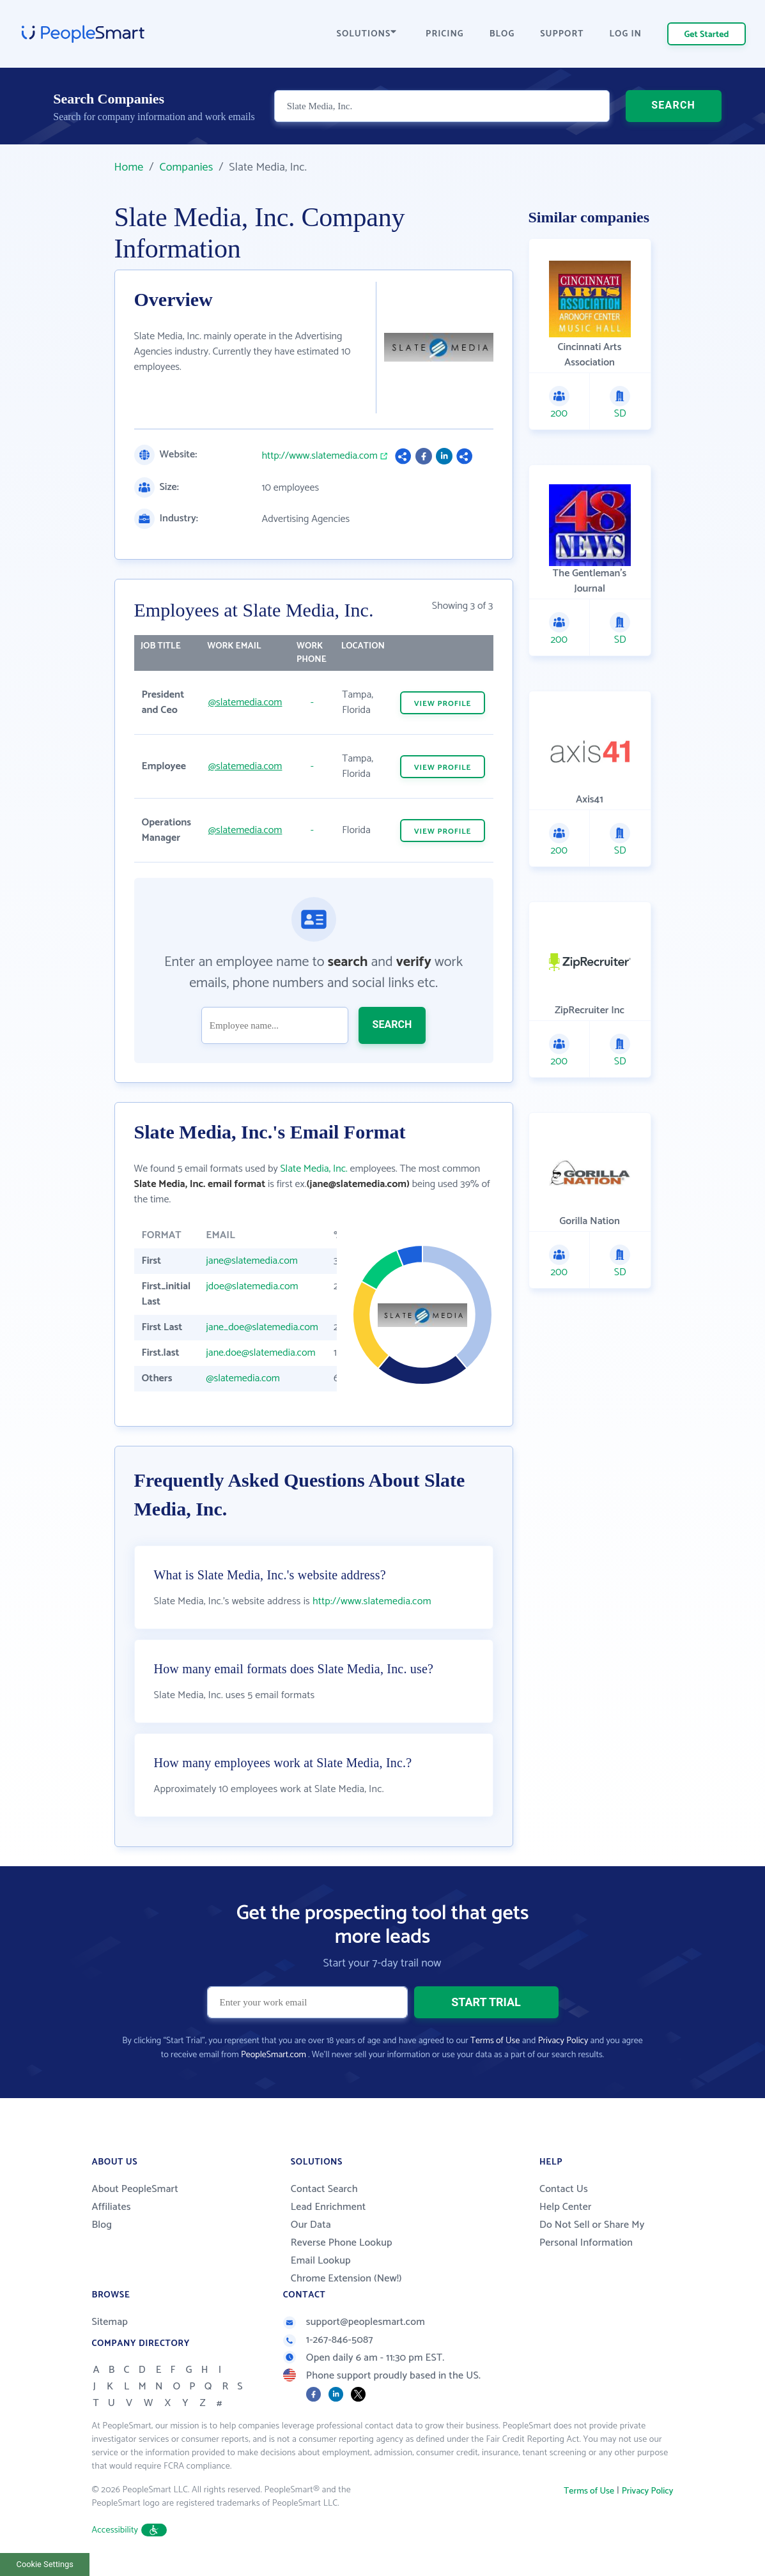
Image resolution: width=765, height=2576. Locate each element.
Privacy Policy (563, 2041)
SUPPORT (561, 34)
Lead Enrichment (328, 2207)
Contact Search (324, 2189)
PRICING (445, 34)
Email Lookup (321, 2260)
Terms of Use (495, 2041)
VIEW (443, 704)
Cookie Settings (45, 2564)
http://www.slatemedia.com (320, 456)
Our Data (311, 2225)
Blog (102, 2225)
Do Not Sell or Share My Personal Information (592, 2233)
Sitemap (110, 2322)
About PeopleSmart (135, 2189)
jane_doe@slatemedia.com (262, 1327)
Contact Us (563, 2189)
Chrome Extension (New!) (346, 2278)
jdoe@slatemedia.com (252, 1286)
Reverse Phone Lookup (341, 2242)
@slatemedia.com (245, 702)
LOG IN (626, 34)
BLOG (502, 34)
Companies (186, 167)
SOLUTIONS (367, 34)
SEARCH (673, 105)
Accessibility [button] (129, 2530)
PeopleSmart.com (273, 2055)
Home (129, 167)
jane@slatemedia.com (252, 1260)
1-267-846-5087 (328, 2340)
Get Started (706, 34)
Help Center (565, 2207)
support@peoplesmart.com (354, 2322)
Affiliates (111, 2207)
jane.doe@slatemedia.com (260, 1352)
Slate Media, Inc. (313, 1168)
